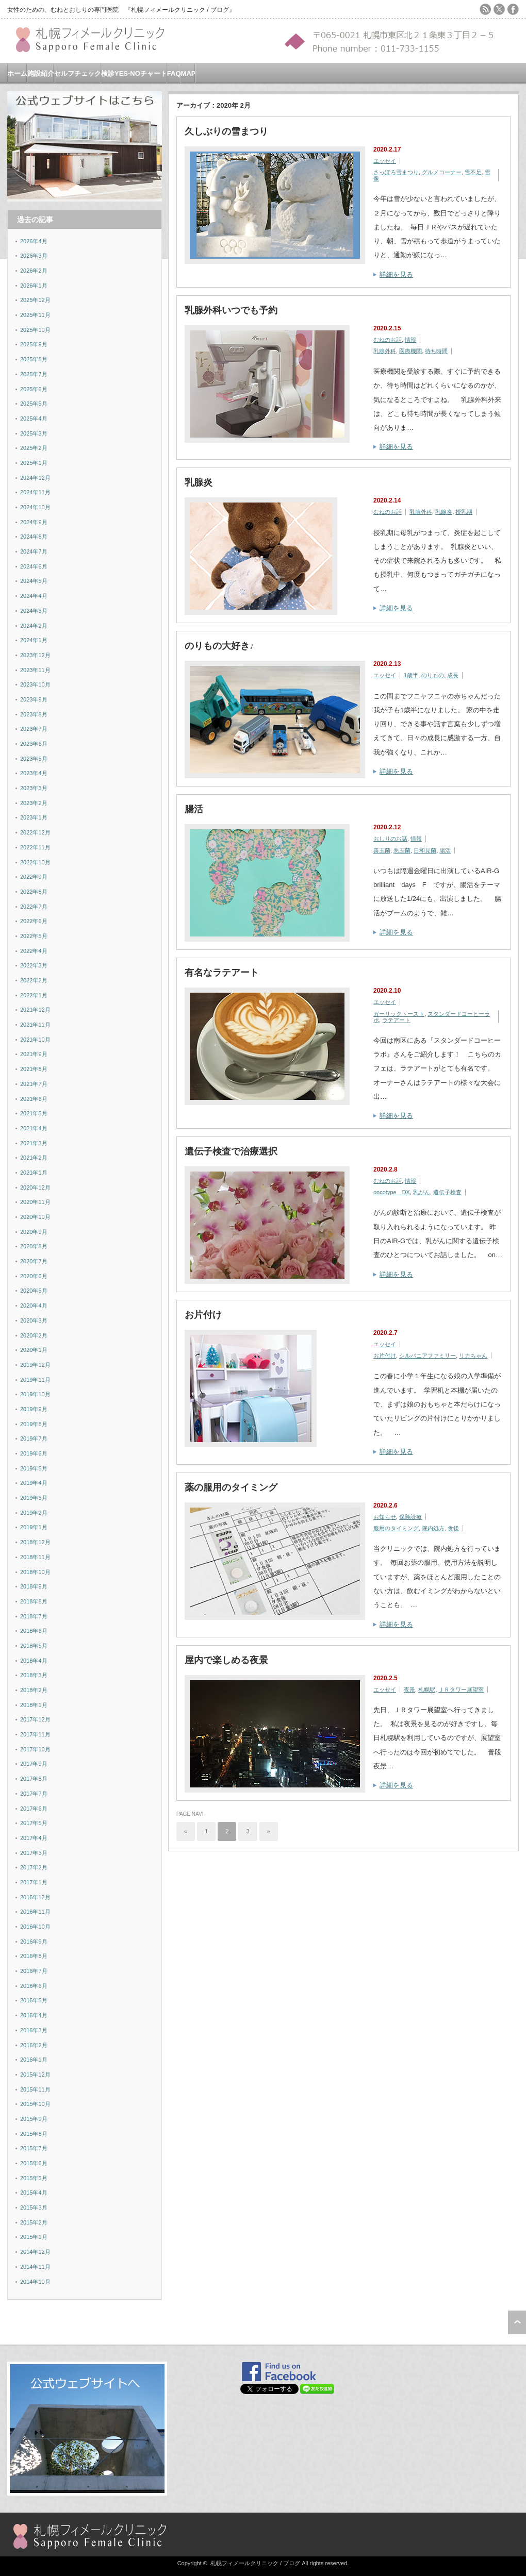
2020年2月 (33, 1335)
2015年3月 (33, 2207)
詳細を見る (396, 274)
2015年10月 (35, 2104)
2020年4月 (33, 1305)
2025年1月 (33, 463)
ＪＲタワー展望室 (461, 1689)
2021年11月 (35, 1025)
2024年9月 (33, 522)
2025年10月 (35, 330)
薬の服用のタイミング (231, 1487)
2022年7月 (33, 907)
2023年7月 (33, 729)
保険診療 (410, 1517)
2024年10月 (35, 507)
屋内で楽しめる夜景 (226, 1660)
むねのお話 (387, 340)
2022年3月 (33, 965)
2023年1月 (33, 817)
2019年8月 (33, 1424)
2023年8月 (33, 714)
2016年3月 (33, 2030)
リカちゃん (473, 1355)
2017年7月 (33, 1794)
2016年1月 (33, 2059)
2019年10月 (35, 1394)
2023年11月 (35, 670)
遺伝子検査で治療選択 (231, 1151)
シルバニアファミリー (427, 1355)
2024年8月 (33, 536)
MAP (188, 73)
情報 (410, 340)
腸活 (194, 809)
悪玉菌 (401, 850)
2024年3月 (33, 611)
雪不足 (473, 172)
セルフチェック (77, 73)
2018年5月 (33, 1646)
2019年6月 (33, 1453)
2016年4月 (33, 2015)
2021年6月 (33, 1099)
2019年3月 (33, 1498)
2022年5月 (33, 936)
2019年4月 (33, 1483)
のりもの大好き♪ (219, 646)
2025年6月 (33, 389)
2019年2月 (33, 1513)
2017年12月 (35, 1719)
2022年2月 (33, 980)
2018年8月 (33, 1601)
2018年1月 (33, 1705)
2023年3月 (33, 788)
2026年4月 (33, 241)
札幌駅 (426, 1689)
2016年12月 (35, 1897)
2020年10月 (35, 1217)
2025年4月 (33, 418)
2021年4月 (33, 1128)
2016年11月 (35, 1912)
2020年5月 (33, 1290)
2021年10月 (35, 1039)
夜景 (409, 1689)
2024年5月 (33, 581)
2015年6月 (33, 2163)
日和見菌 (425, 850)
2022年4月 (33, 951)
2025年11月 (35, 315)
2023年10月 (35, 684)
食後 (453, 1528)
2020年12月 (35, 1187)
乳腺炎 (198, 482)
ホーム (17, 73)
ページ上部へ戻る (517, 2322)
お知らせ (384, 1517)
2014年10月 (35, 2282)
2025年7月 (33, 374)
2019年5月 (33, 1468)
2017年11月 (35, 1734)
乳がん (421, 1192)
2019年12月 (35, 1365)
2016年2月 (33, 2045)
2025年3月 (33, 433)
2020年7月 (33, 1261)
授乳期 (463, 512)
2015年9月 (33, 2119)
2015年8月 (33, 2134)
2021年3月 (33, 1143)
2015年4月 (33, 2192)
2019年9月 (33, 1409)
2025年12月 (35, 300)
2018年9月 (33, 1586)
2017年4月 (33, 1838)
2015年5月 (33, 2178)
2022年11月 (35, 847)
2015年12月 (35, 2074)
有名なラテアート (222, 972)
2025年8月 (33, 359)
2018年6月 (33, 1631)
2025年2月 (33, 448)
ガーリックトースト (398, 1014)
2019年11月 (35, 1380)
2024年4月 (33, 596)
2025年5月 (33, 403)
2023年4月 (33, 773)
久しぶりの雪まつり (226, 131)
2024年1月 (33, 640)
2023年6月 (33, 744)
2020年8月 (33, 1246)
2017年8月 (33, 1779)
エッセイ (384, 161)
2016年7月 (33, 1971)
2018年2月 (33, 1690)
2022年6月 (33, 921)
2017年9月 (33, 1764)
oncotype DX (391, 1192)
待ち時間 (436, 351)
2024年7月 (33, 551)
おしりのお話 (390, 838)
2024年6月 (33, 566)
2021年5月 (33, 1113)
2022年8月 (33, 892)
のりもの (432, 675)
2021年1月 (33, 1172)
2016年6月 (33, 1986)
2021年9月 (33, 1054)
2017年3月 (33, 1853)
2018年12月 (35, 1542)
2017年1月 (33, 1882)
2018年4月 (33, 1661)
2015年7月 (33, 2148)
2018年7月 (33, 1616)
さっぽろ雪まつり (396, 172)
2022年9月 (33, 877)
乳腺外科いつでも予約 (231, 310)
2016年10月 (35, 1926)
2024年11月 (35, 492)
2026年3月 (33, 256)
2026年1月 (33, 285)
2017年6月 (33, 1808)
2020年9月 (33, 1232)
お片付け (203, 1315)
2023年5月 (33, 759)
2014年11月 (35, 2267)
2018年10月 (35, 1572)
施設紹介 (40, 73)
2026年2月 (33, 270)
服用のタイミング (396, 1528)
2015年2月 (33, 2222)
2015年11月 (35, 2089)
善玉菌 (381, 850)
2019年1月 (33, 1527)
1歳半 (411, 675)
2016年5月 (33, 2000)
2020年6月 (33, 1276)
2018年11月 (35, 1557)
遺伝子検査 (447, 1192)
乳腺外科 (384, 351)
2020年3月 (33, 1320)
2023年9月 (33, 699)
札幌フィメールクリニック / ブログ (255, 2563)
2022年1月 (33, 995)
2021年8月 (33, 1069)
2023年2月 (33, 803)
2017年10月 (35, 1749)
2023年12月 (35, 655)
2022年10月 (35, 862)
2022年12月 (35, 832)
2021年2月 (33, 1158)
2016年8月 (33, 1956)
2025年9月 (33, 344)
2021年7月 (33, 1084)
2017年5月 (33, 1823)
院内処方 (433, 1528)
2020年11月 (35, 1202)
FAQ (174, 73)
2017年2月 (33, 1867)
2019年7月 (33, 1438)
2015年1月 (33, 2237)
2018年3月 (33, 1675)
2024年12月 (35, 478)
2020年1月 (33, 1350)
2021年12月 (35, 1010)
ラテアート (396, 1020)
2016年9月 (33, 1941)
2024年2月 (33, 626)
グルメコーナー (442, 172)
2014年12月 (35, 2252)
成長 (452, 675)
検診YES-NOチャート (134, 73)
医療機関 (410, 351)
